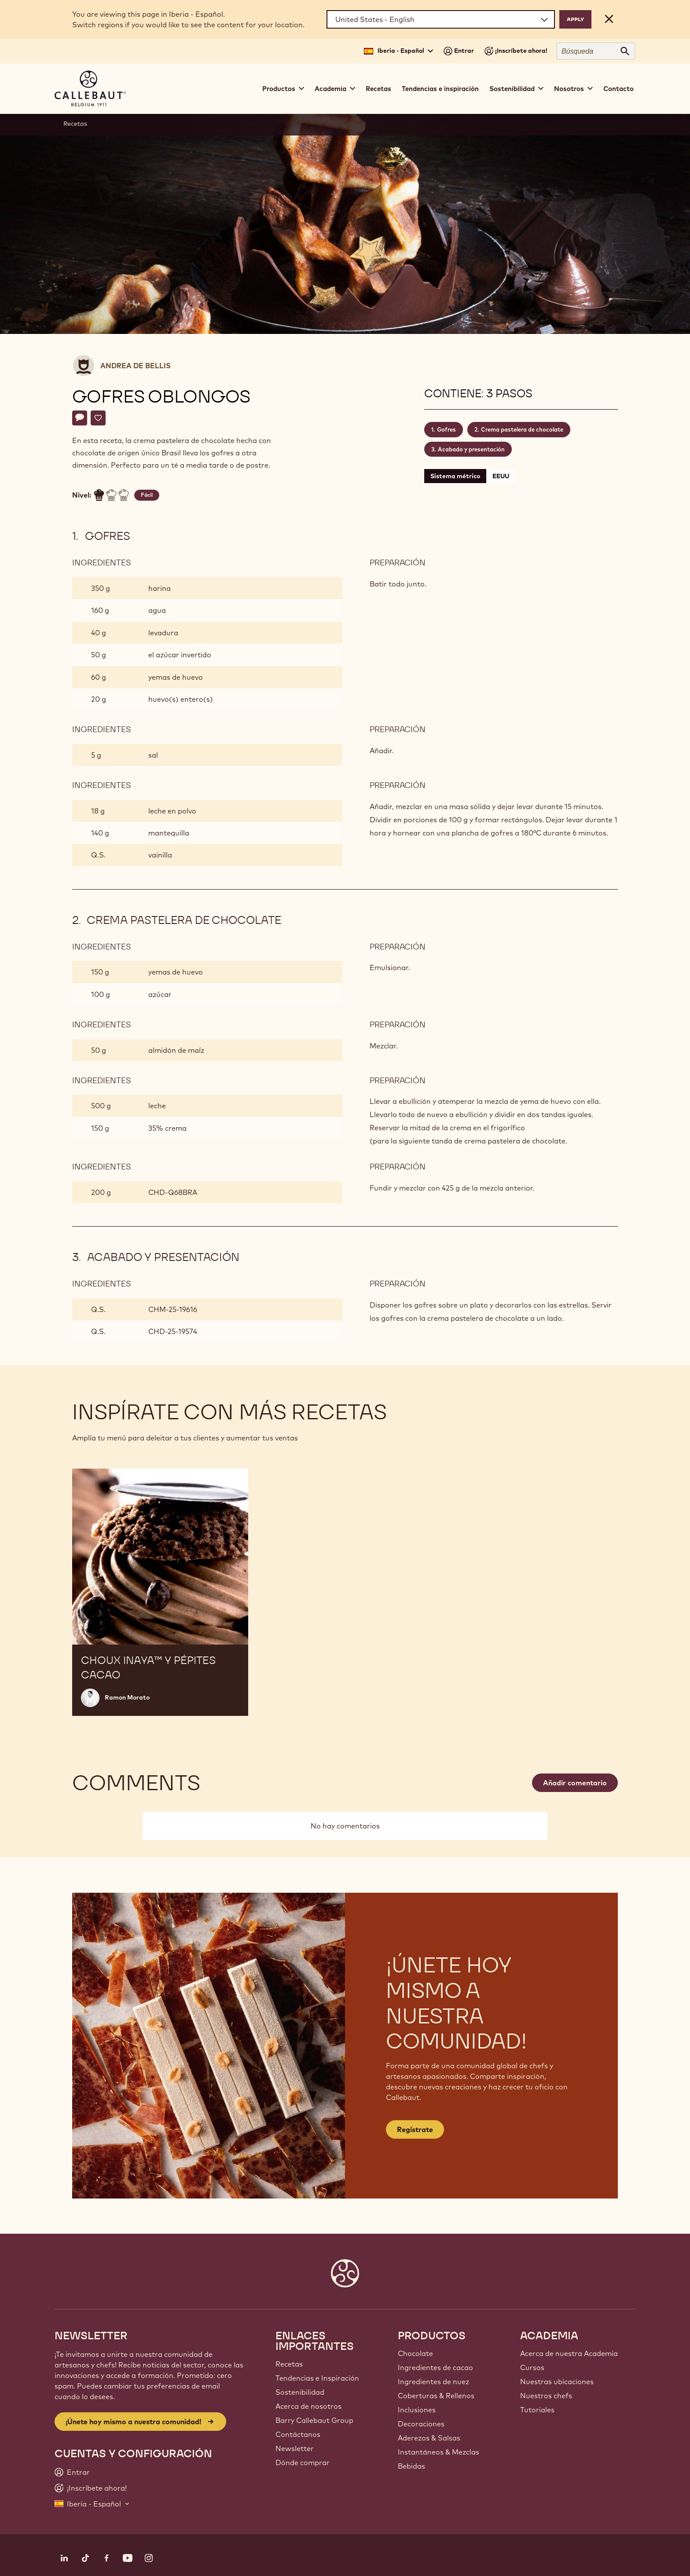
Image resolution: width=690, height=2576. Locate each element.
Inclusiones (417, 2409)
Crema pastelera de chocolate (522, 429)
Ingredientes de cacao (435, 2367)
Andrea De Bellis (135, 365)
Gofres (446, 429)
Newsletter (294, 2448)
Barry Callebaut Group (314, 2420)
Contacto (618, 88)
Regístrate (415, 2129)
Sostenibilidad (299, 2392)
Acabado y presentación (471, 449)
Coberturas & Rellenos (436, 2395)
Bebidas (411, 2466)
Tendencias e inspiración (440, 88)
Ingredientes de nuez (433, 2381)
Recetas (378, 88)
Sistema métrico (455, 476)
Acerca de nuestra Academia (569, 2353)
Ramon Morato (127, 1697)
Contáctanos (297, 2434)
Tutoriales (537, 2409)
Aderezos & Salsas (429, 2437)
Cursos (532, 2367)
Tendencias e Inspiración (317, 2378)
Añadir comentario (575, 1782)
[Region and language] (441, 19)
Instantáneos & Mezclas (438, 2452)
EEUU (500, 476)
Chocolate (415, 2353)
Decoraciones (421, 2423)
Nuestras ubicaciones (557, 2381)
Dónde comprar (302, 2462)
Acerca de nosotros (308, 2406)
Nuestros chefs (546, 2395)
